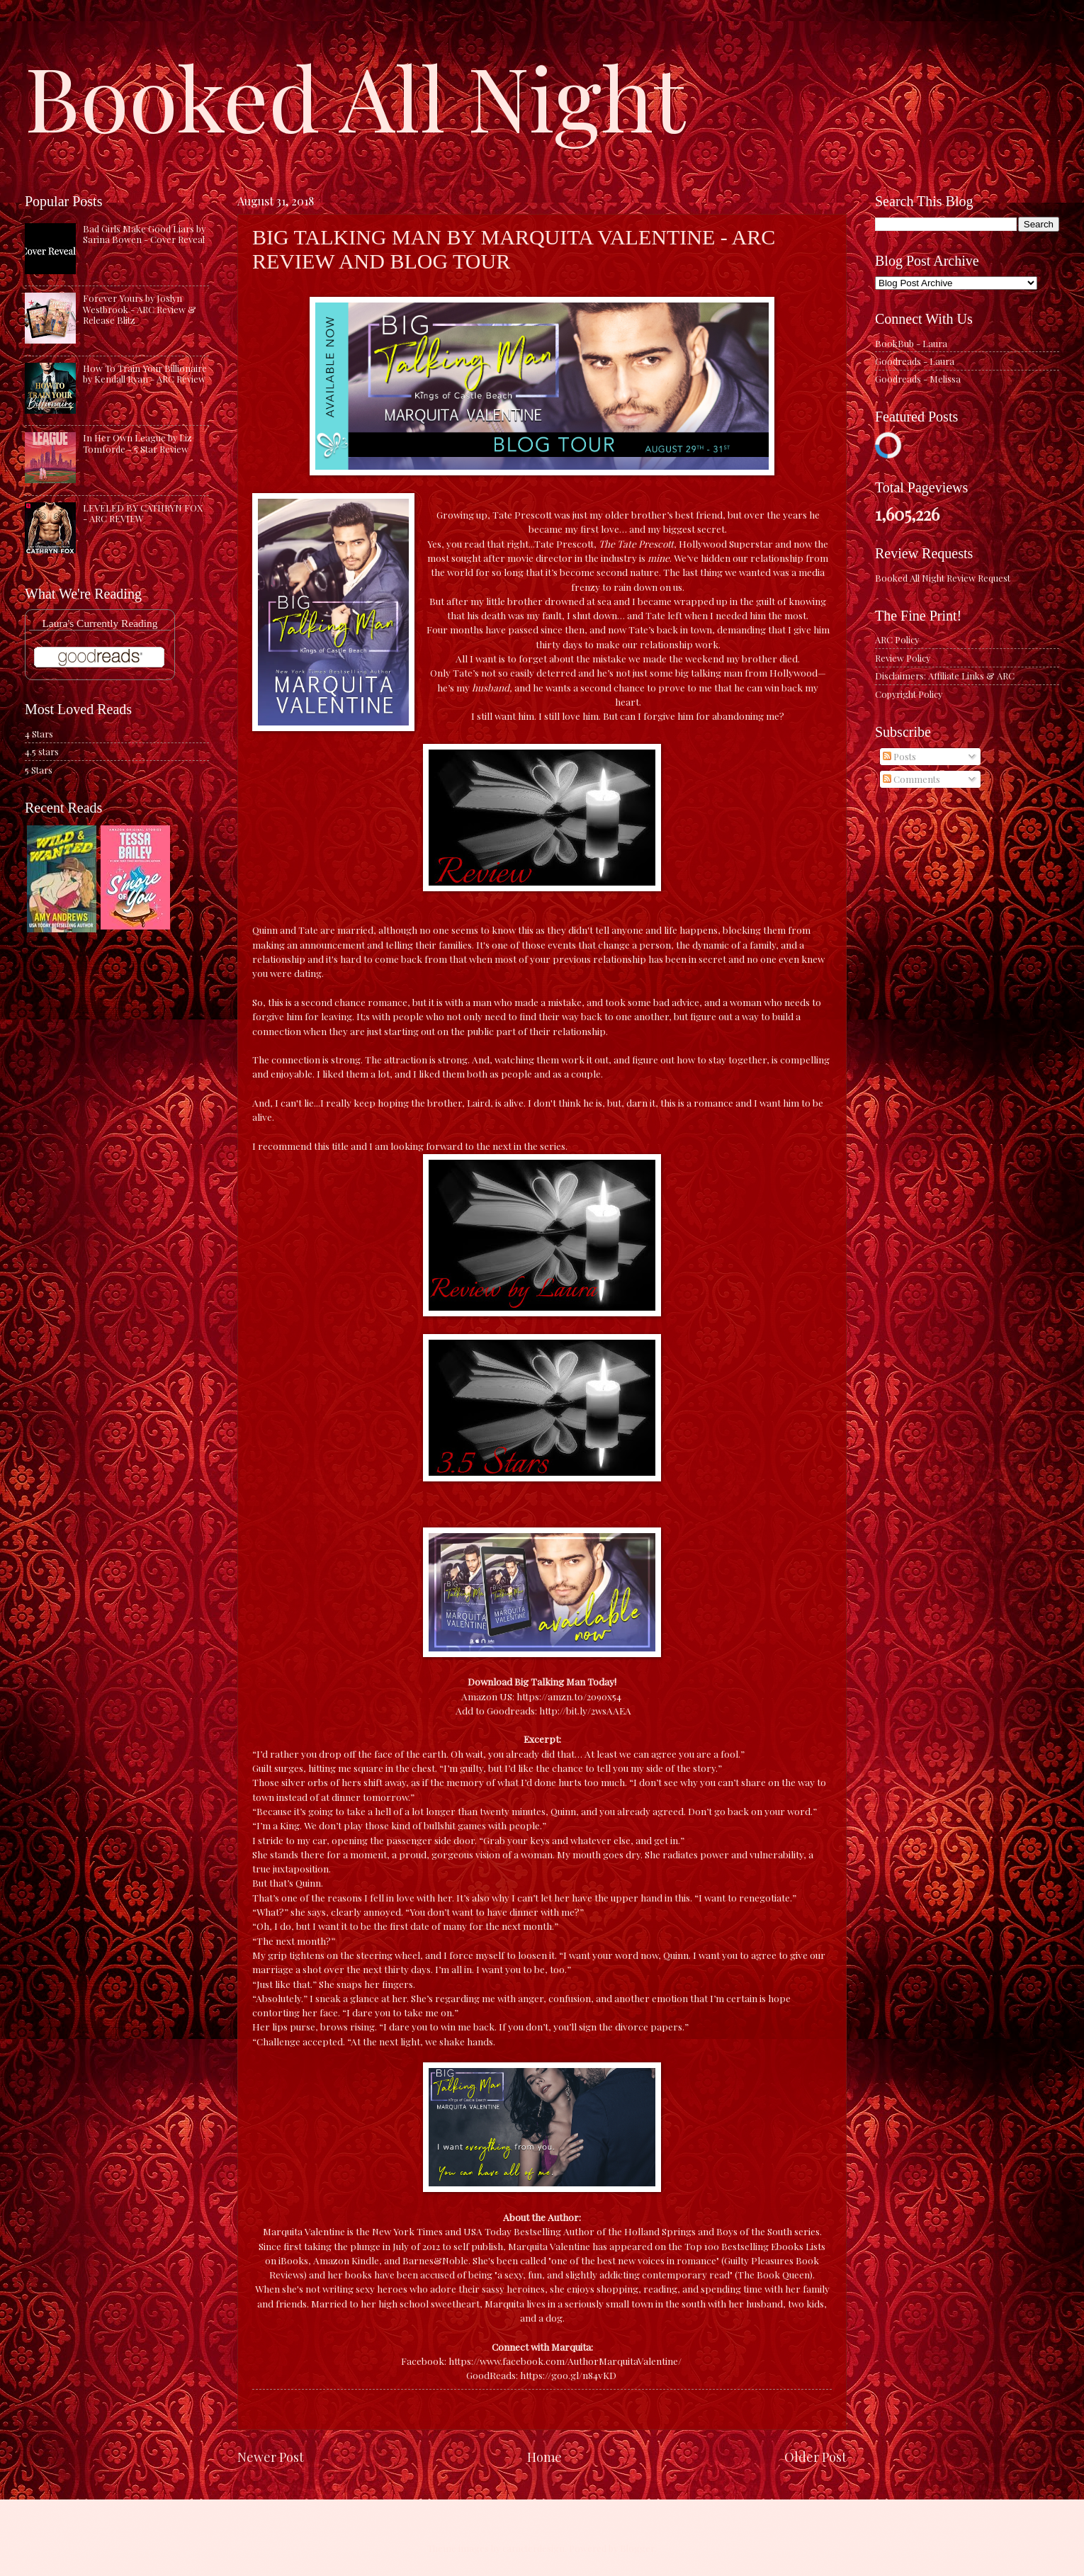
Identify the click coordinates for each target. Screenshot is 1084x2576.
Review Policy (902, 658)
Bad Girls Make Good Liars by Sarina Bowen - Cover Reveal (144, 233)
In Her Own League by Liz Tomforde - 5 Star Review (137, 442)
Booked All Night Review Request (942, 578)
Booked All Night (355, 95)
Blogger (637, 2548)
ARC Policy (897, 639)
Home (544, 2456)
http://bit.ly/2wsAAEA (585, 1710)
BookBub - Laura (911, 343)
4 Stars (39, 734)
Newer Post (270, 2456)
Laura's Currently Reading (99, 623)
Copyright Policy (908, 694)
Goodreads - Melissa (918, 379)
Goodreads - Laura (914, 361)
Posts (899, 756)
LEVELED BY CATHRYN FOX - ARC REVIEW (143, 513)
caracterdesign (533, 2548)
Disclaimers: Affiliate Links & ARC (945, 676)
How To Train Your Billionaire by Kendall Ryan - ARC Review (145, 373)
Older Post (815, 2456)
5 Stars (38, 770)
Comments (911, 779)
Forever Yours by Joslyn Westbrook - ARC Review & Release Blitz (139, 309)
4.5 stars (42, 751)
